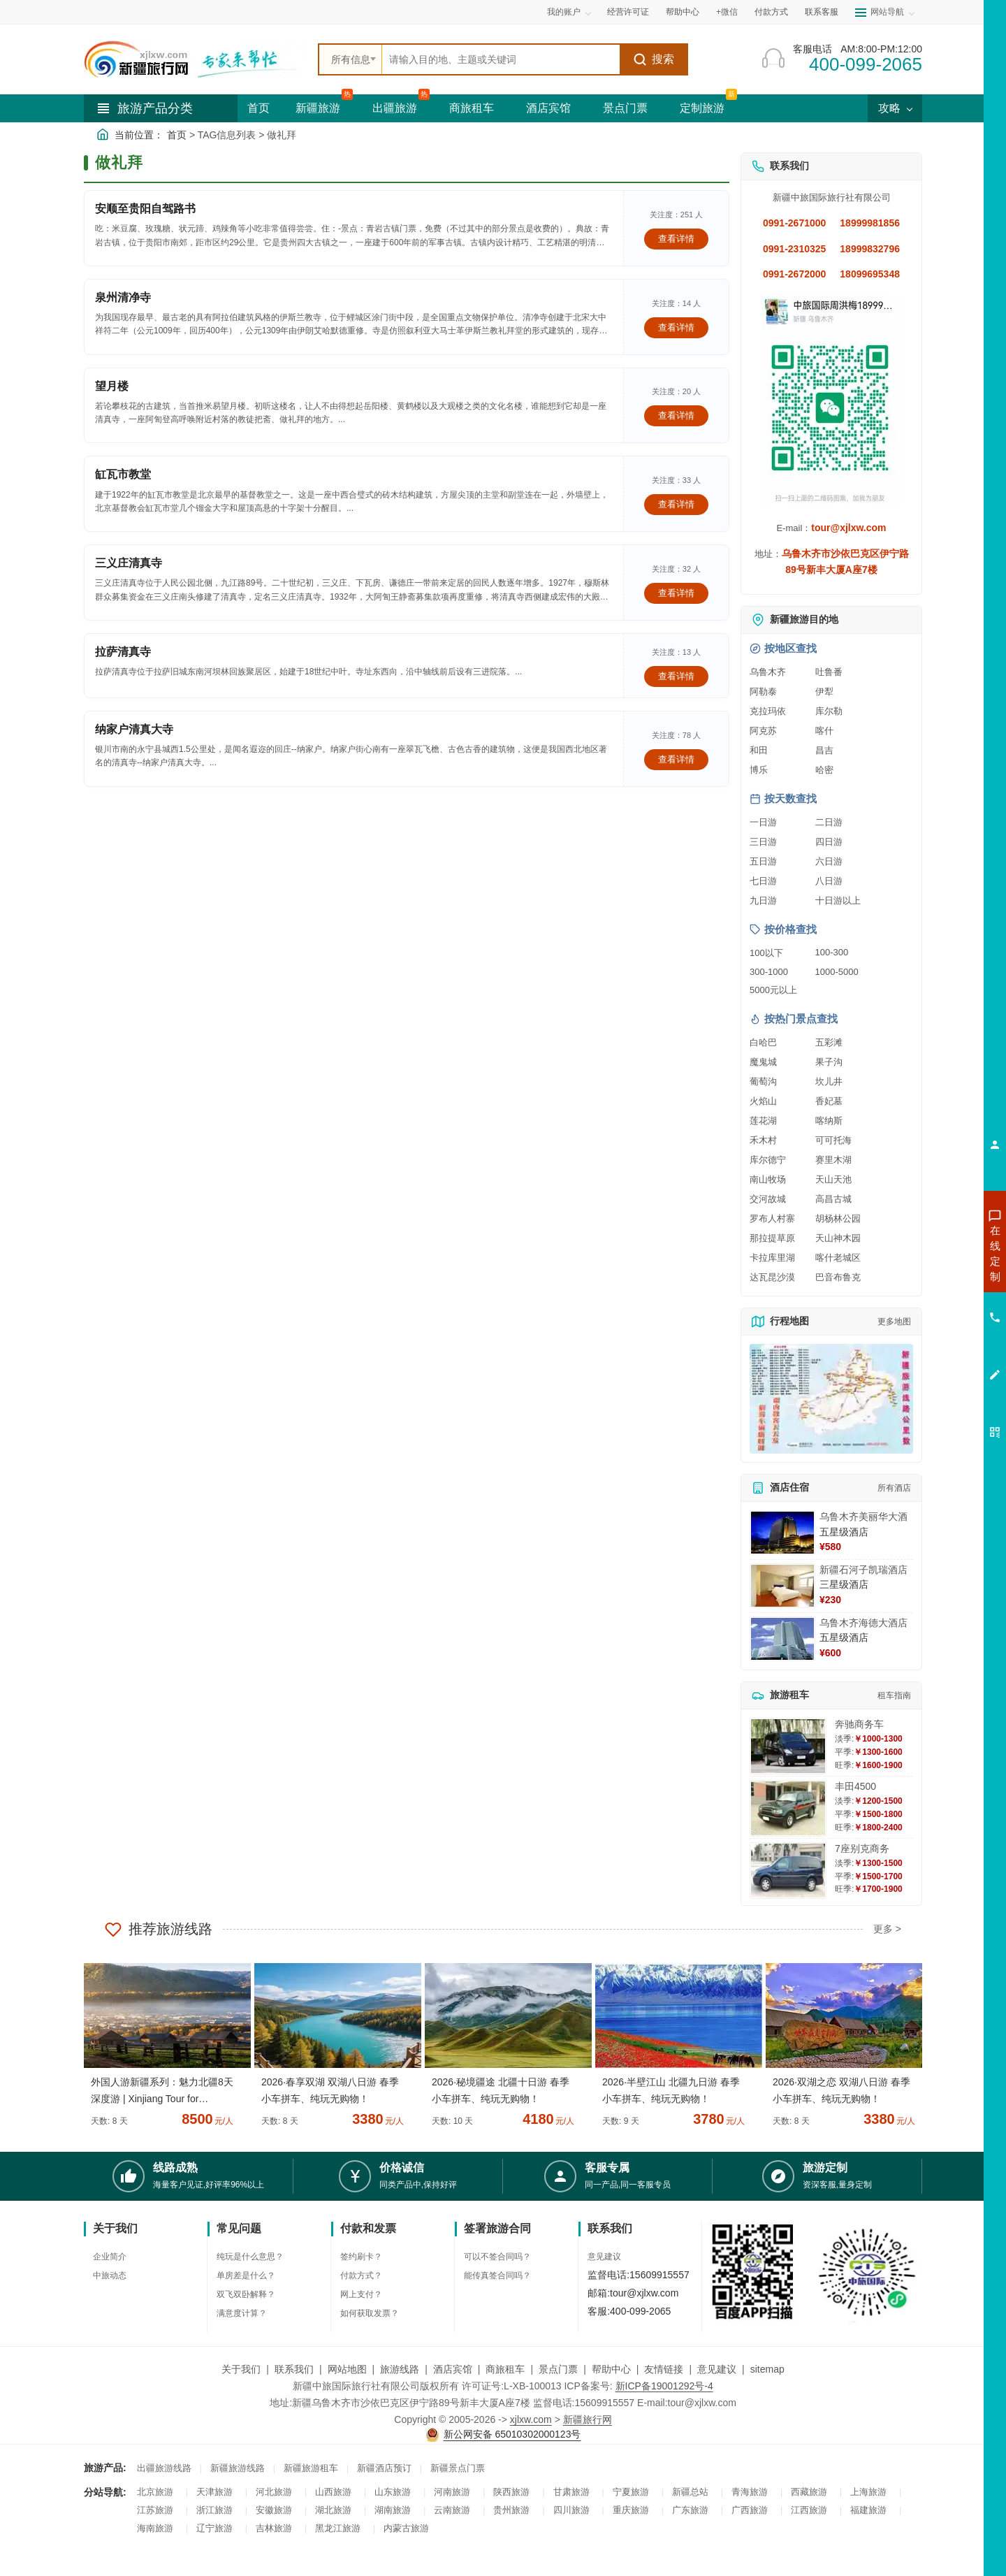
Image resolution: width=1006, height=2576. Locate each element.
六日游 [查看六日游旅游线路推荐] (829, 861)
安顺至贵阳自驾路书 (145, 209)
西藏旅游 (809, 2492)
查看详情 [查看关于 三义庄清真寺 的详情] (676, 593)
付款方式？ (361, 2275)
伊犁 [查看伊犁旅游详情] (824, 691)
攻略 (895, 108)
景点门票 (625, 108)
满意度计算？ (242, 2313)
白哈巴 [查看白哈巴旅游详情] (763, 1042)
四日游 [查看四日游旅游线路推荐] (829, 842)
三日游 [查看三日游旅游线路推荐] (763, 842)
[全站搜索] (501, 59)
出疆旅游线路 (164, 2468)
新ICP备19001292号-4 (664, 2386)
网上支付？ (361, 2294)
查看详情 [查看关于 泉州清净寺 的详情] (676, 327)
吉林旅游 (274, 2528)
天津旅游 (214, 2492)
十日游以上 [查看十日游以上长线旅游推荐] (838, 900)
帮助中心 (682, 12)
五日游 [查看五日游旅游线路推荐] (763, 861)
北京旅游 (155, 2492)
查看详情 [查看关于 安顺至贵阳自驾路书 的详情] (676, 238)
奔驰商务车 (859, 1724)
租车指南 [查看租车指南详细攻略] (894, 1695)
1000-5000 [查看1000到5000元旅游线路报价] (837, 972)
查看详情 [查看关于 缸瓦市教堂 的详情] (676, 504)
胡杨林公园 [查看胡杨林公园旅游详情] (838, 1218)
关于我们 (241, 2369)
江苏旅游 (155, 2510)
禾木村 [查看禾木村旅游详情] (763, 1140)
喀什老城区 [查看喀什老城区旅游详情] (838, 1257)
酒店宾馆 (548, 108)
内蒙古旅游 (406, 2528)
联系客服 (821, 12)
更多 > (887, 1928)
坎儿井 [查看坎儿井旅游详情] (829, 1081)
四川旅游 (571, 2510)
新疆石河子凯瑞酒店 (863, 1569)
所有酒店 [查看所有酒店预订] (894, 1488)
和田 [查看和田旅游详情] (759, 750)
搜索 (653, 59)
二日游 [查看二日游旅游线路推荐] (829, 822)
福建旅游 (868, 2510)
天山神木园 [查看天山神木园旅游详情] (838, 1238)
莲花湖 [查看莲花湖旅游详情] (763, 1120)
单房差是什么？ (246, 2275)
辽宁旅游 (214, 2528)
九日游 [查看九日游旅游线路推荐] (763, 900)
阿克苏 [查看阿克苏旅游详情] (763, 730)
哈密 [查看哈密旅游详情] (824, 770)
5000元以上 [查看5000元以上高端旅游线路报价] (773, 990)
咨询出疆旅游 (932, 1278)
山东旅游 (392, 2492)
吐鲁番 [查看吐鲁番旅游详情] (829, 672)
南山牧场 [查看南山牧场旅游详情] (768, 1179)
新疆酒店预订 (384, 2468)
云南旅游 (452, 2510)
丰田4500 (855, 1786)
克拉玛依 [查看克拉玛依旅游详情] (768, 711)
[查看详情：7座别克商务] (788, 1870)
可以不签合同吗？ (497, 2257)
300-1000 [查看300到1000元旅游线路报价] (769, 972)
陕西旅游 (511, 2492)
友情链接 (663, 2369)
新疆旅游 (318, 108)
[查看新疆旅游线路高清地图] (831, 1399)
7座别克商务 (862, 1848)
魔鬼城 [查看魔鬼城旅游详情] (763, 1062)
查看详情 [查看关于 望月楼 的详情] (676, 415)
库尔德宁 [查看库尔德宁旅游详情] (768, 1160)
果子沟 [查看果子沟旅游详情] (829, 1062)
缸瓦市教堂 (123, 474)
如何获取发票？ (369, 2313)
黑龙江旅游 (337, 2528)
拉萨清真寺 (123, 652)
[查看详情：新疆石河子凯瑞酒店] (782, 1585)
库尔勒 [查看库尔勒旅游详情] (829, 711)
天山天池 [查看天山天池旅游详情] (833, 1179)
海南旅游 (155, 2528)
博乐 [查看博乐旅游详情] (759, 770)
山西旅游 (333, 2492)
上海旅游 (868, 2492)
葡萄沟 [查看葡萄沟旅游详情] (763, 1081)
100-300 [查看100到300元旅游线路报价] (832, 952)
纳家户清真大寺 (134, 729)
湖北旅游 (333, 2510)
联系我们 (294, 2369)
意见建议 (604, 2257)
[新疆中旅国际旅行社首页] (195, 59)
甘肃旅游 (571, 2492)
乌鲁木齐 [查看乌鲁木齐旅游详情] (768, 672)
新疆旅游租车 (311, 2468)
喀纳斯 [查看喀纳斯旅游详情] (829, 1120)
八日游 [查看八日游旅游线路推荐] (829, 881)
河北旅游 (274, 2492)
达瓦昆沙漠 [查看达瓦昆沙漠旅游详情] (772, 1277)
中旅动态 (109, 2275)
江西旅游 (809, 2510)
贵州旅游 (511, 2510)
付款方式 (771, 12)
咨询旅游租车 (932, 1329)
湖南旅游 (392, 2510)
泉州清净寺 (123, 297)
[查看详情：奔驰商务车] (788, 1746)
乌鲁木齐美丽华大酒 (863, 1516)
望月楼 (112, 386)
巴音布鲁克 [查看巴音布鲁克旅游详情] (838, 1277)
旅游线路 (399, 2369)
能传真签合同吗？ (497, 2275)
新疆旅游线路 (237, 2468)
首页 (258, 108)
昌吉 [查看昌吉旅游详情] (824, 750)
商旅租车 (471, 108)
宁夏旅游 (631, 2492)
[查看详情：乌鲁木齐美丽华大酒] (782, 1532)
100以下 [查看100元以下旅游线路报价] (766, 953)
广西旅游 (749, 2510)
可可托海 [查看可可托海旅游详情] (833, 1140)
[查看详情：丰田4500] (788, 1808)
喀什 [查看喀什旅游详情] (824, 730)
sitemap (767, 2369)
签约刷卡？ (361, 2257)
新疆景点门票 (457, 2468)
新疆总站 (690, 2492)
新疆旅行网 (587, 2419)
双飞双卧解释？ (246, 2294)
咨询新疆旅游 (932, 1253)
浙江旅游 (214, 2510)
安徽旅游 (274, 2510)
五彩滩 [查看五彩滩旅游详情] (829, 1042)
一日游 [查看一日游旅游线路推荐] (763, 822)
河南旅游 (452, 2492)
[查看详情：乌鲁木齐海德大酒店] (782, 1638)
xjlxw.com (531, 2419)
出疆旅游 (394, 108)
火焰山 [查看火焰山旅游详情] (763, 1101)
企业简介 (109, 2257)
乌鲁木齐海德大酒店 (863, 1622)
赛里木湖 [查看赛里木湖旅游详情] (833, 1160)
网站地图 (347, 2369)
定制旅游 (702, 108)
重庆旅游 (631, 2510)
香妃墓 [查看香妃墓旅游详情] (829, 1101)
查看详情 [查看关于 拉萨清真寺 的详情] (676, 676)
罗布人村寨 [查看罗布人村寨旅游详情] (772, 1218)
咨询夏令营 (932, 1303)
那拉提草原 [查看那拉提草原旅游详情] (772, 1238)
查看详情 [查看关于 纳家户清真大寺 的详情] (676, 759)
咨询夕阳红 (932, 1354)
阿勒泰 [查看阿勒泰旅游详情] (763, 691)
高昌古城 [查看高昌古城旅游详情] (833, 1199)
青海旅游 (749, 2492)
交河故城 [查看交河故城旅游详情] (768, 1199)
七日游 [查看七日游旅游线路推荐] (763, 881)
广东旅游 (690, 2510)
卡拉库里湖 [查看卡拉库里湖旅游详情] (772, 1257)
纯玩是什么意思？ (250, 2257)
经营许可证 (628, 12)
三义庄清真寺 (128, 563)
